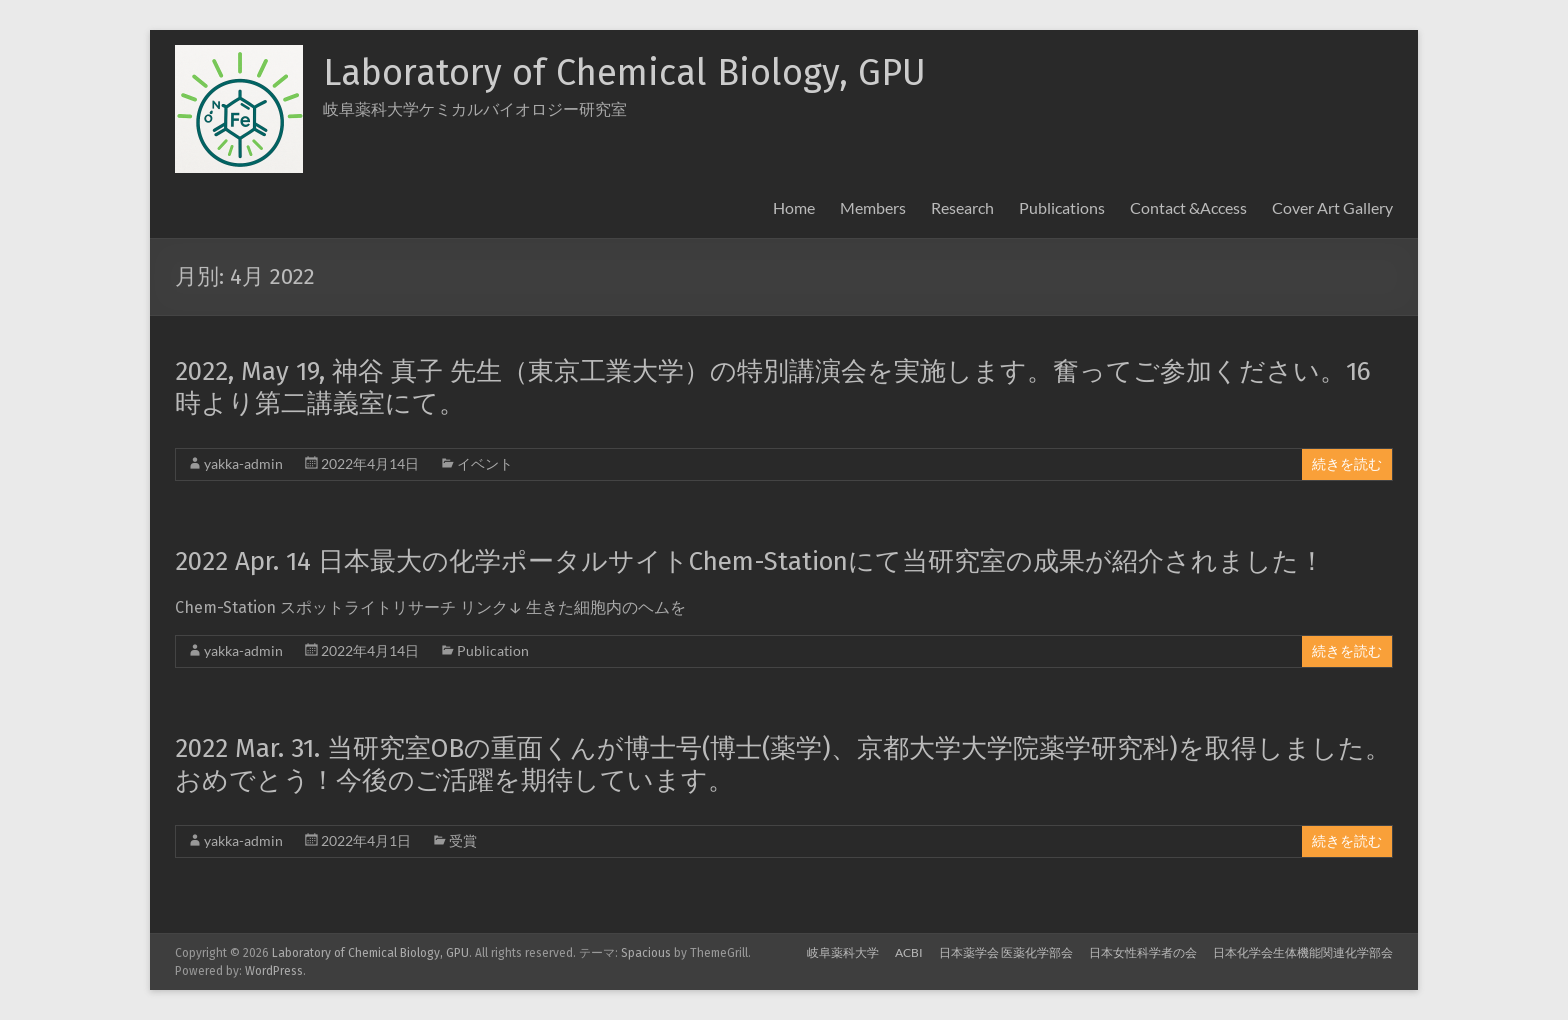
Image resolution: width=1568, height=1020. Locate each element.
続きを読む (1347, 464)
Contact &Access (1188, 207)
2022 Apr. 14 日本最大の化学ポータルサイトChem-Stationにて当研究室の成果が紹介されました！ (750, 561)
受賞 (463, 840)
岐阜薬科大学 (843, 952)
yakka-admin (243, 463)
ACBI (909, 952)
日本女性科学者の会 (1143, 952)
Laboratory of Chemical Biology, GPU (624, 73)
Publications (1062, 207)
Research (962, 207)
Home (794, 207)
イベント (485, 463)
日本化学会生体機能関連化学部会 (1303, 952)
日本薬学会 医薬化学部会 (1006, 952)
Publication (493, 650)
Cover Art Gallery (1332, 207)
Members (873, 207)
